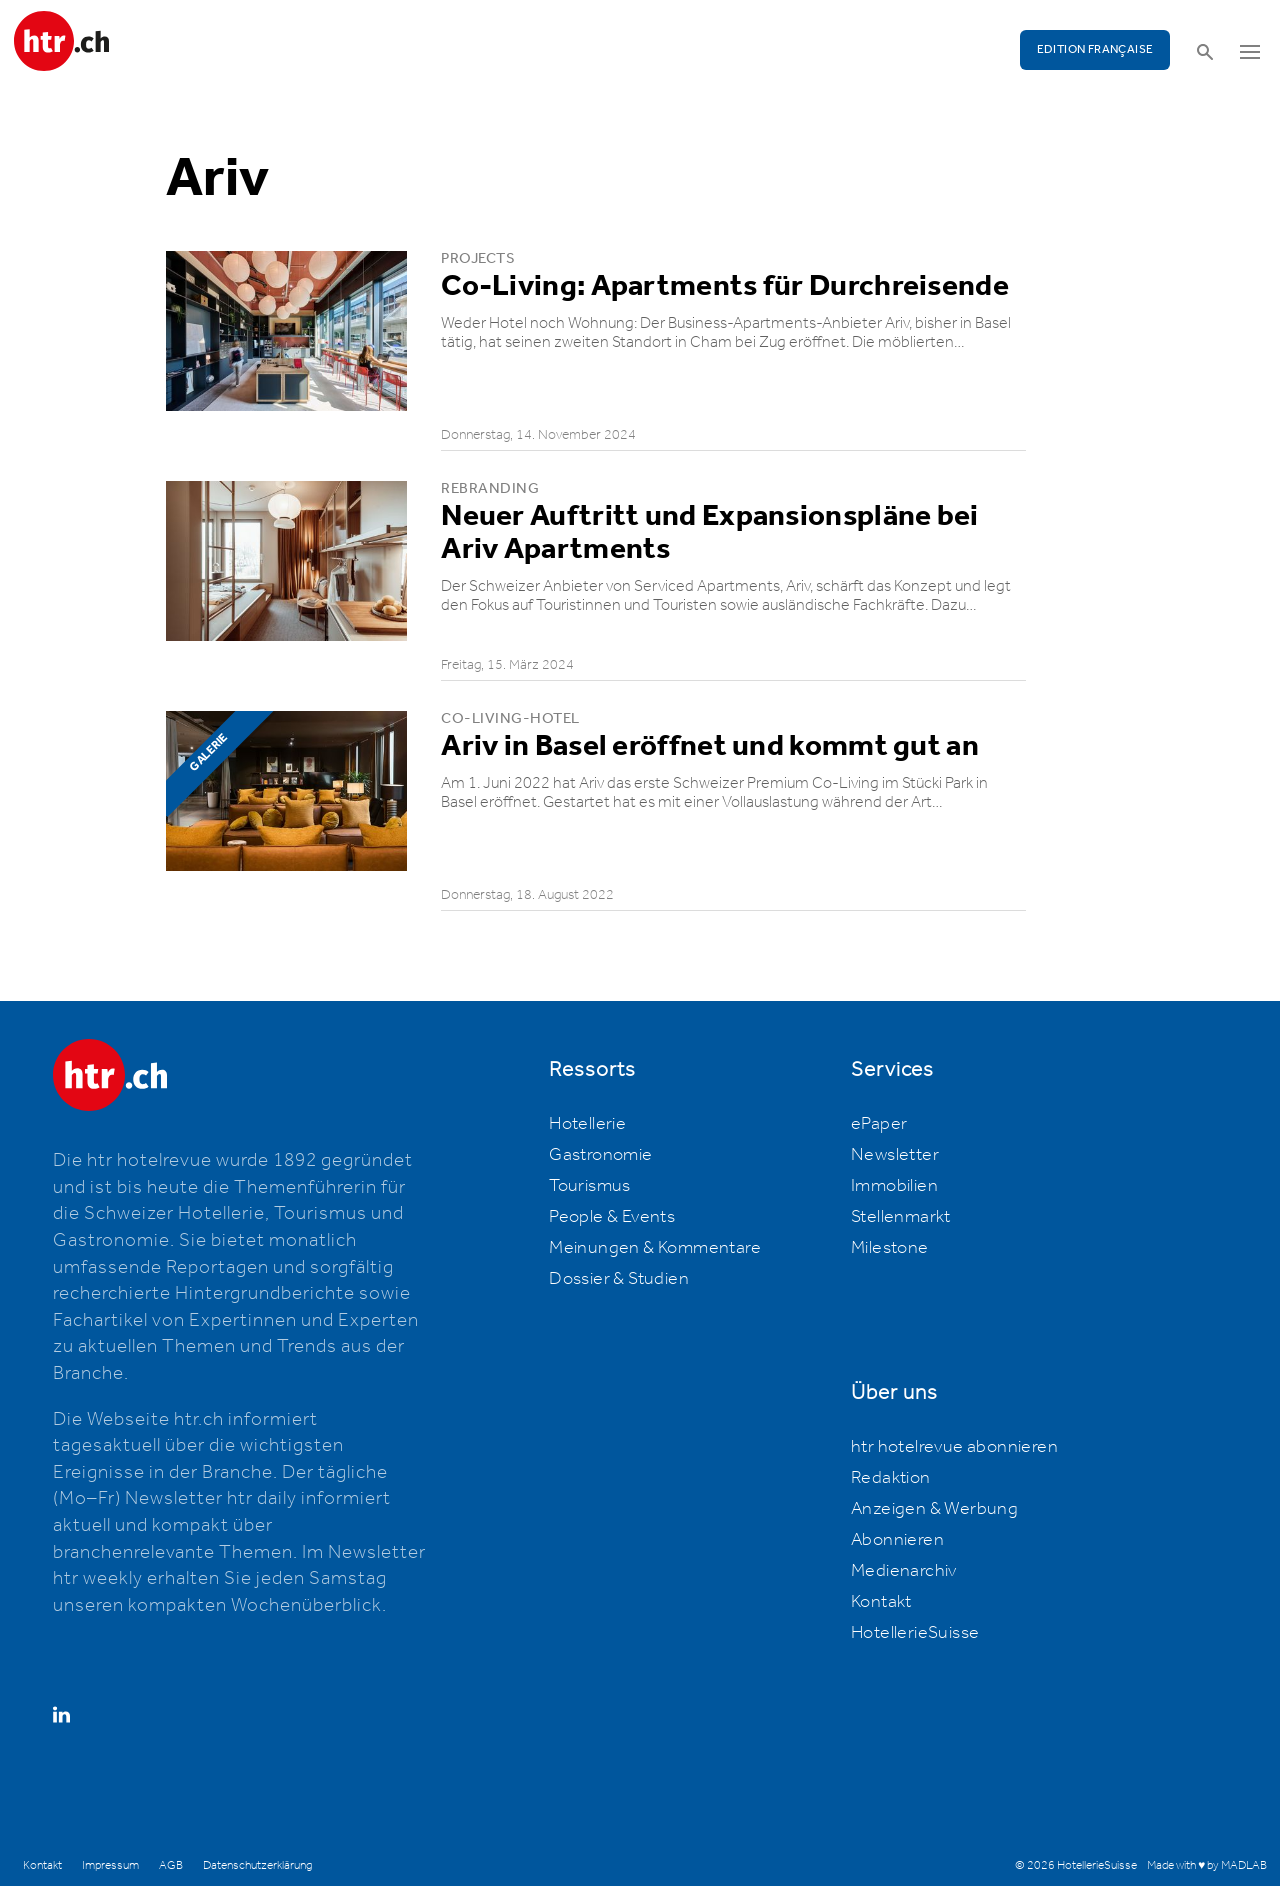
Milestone (890, 1248)
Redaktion (891, 1478)
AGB (171, 1865)
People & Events (612, 1217)
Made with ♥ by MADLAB (1207, 1865)
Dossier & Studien (619, 1279)
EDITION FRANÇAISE (1095, 49)
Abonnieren (897, 1540)
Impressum (110, 1865)
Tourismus (590, 1186)
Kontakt (881, 1602)
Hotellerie (587, 1124)
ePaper (879, 1124)
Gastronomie (600, 1155)
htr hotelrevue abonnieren (954, 1447)
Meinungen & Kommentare (655, 1248)
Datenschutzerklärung (257, 1865)
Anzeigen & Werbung (934, 1509)
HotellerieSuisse (915, 1633)
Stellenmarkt (901, 1217)
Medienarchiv (904, 1571)
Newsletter (895, 1155)
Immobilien (894, 1186)
